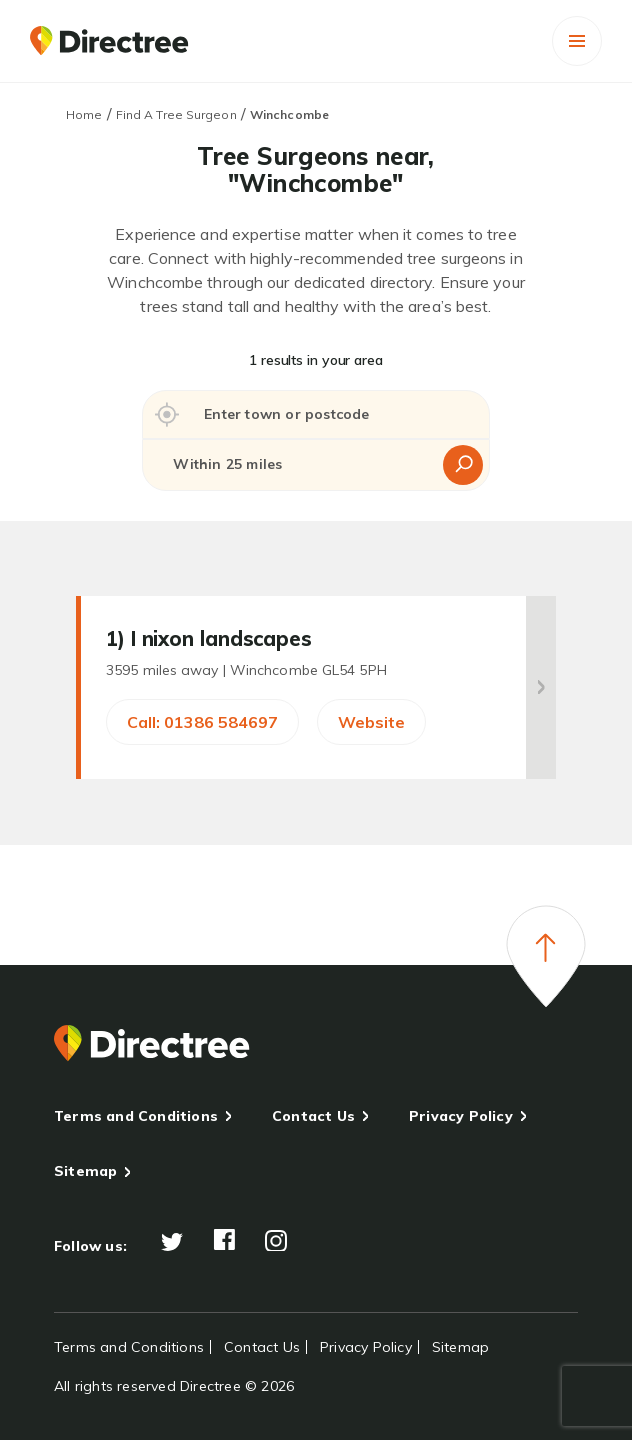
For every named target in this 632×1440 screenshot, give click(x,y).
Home (84, 114)
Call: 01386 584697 (202, 722)
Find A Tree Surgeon (176, 114)
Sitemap (85, 1171)
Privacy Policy (461, 1116)
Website (371, 722)
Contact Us (313, 1116)
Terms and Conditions (136, 1116)
